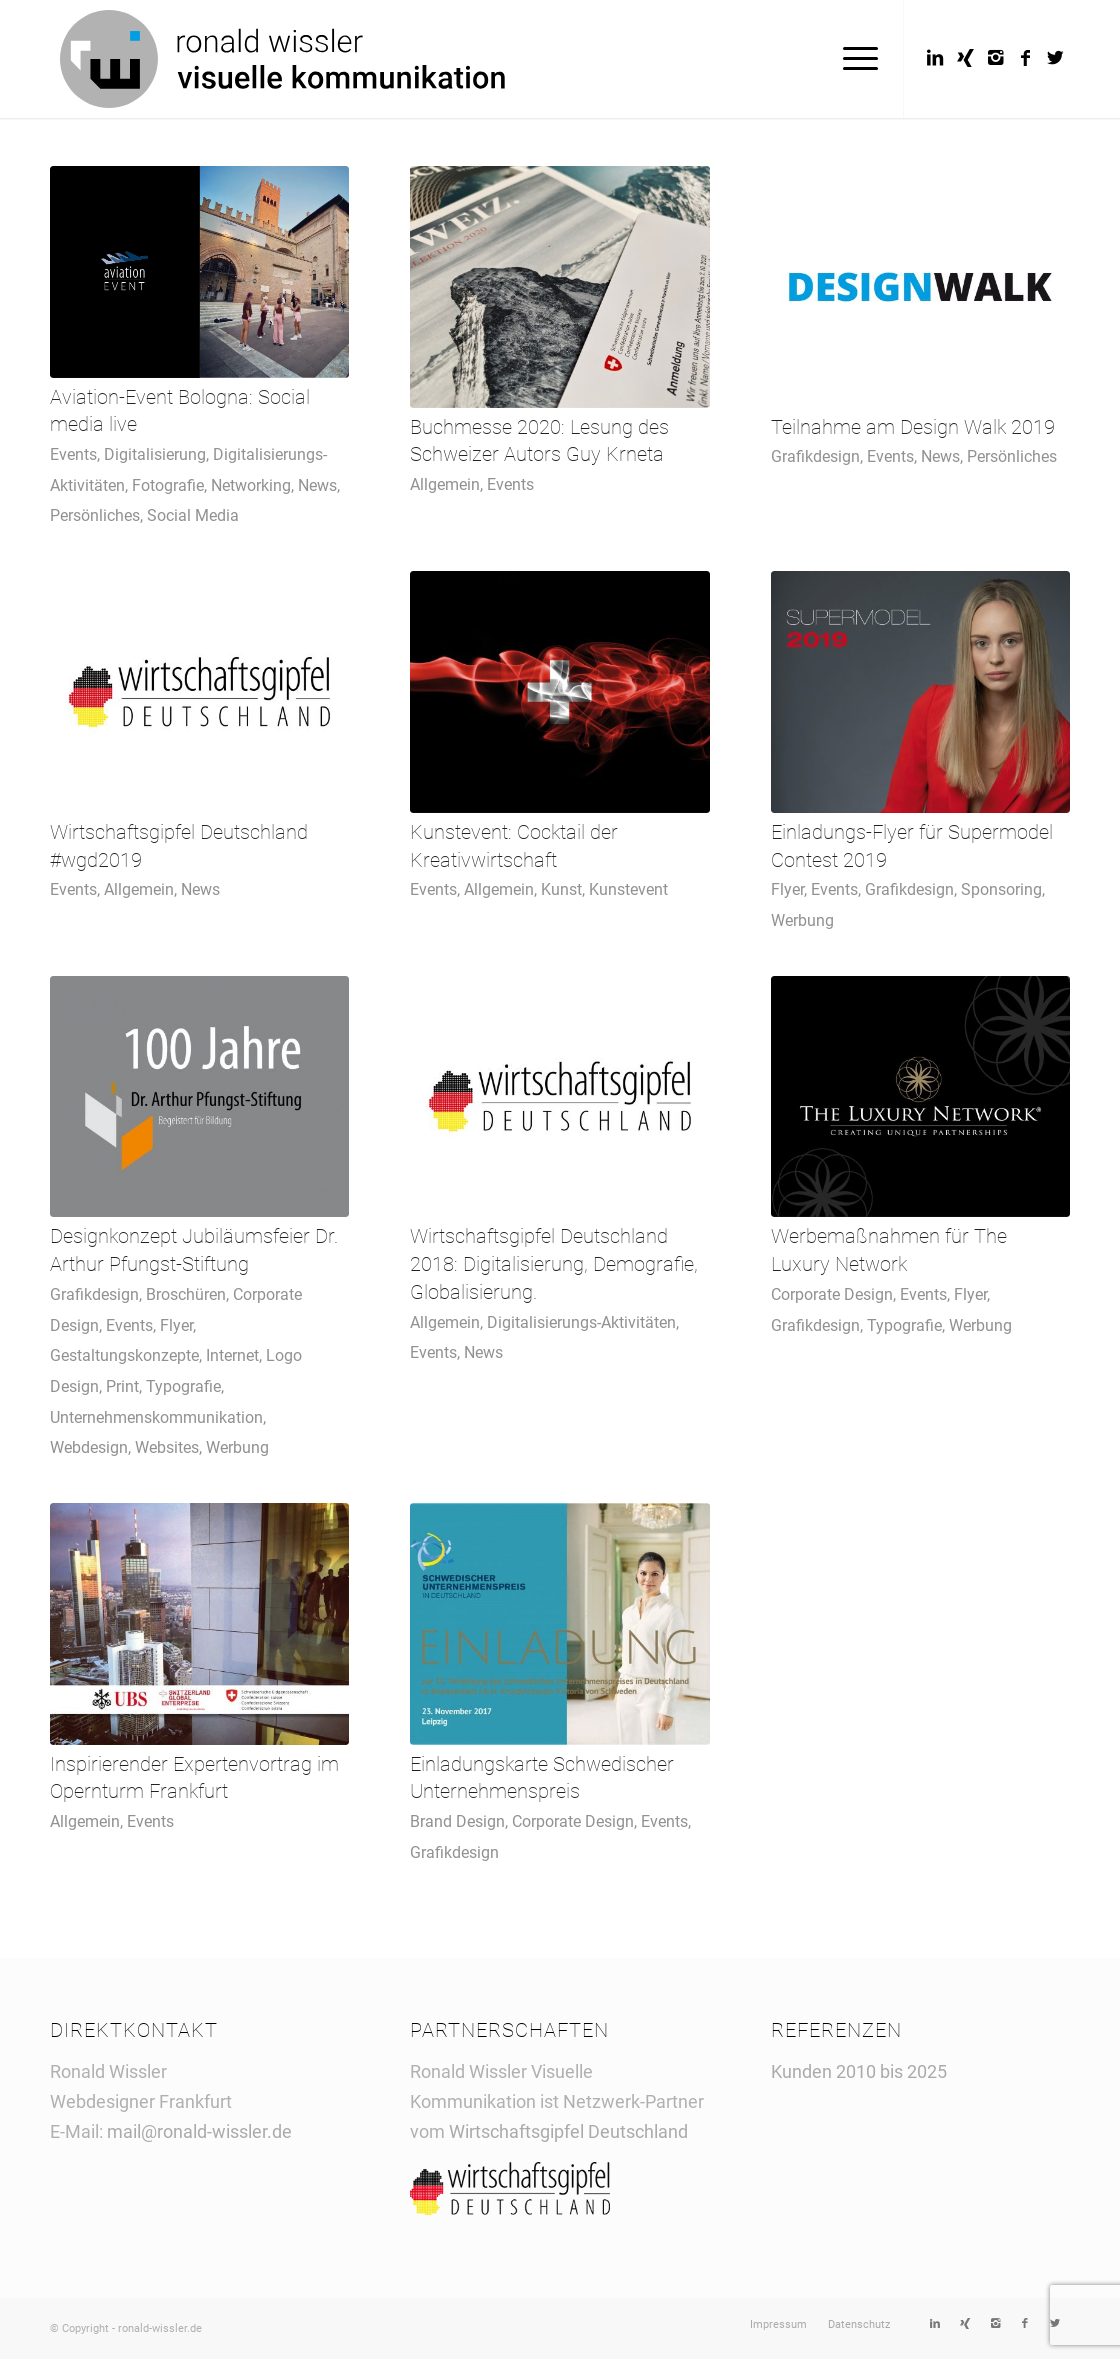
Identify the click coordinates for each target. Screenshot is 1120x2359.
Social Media (193, 515)
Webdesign (89, 1447)
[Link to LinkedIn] (935, 58)
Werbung (802, 920)
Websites (167, 1447)
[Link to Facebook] (1025, 58)
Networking (251, 485)
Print (122, 1386)
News (317, 485)
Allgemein (445, 484)
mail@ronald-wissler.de (199, 2131)
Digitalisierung (155, 454)
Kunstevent (628, 889)
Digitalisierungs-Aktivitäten (581, 1322)
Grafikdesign (815, 456)
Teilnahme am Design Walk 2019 (913, 427)
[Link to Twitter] (1055, 58)
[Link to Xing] (965, 58)
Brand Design (457, 1821)
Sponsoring (1001, 889)
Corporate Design (832, 1294)
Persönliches (95, 515)
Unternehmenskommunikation (156, 1417)
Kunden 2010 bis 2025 (859, 2071)
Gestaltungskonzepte (124, 1355)
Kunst (561, 889)
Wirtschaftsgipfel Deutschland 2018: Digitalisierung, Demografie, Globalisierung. (554, 1264)
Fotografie (168, 485)
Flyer (787, 889)
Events (73, 454)
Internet (232, 1355)
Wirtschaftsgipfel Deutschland (570, 2131)
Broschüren (186, 1294)
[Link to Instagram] (995, 58)
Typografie (183, 1386)
